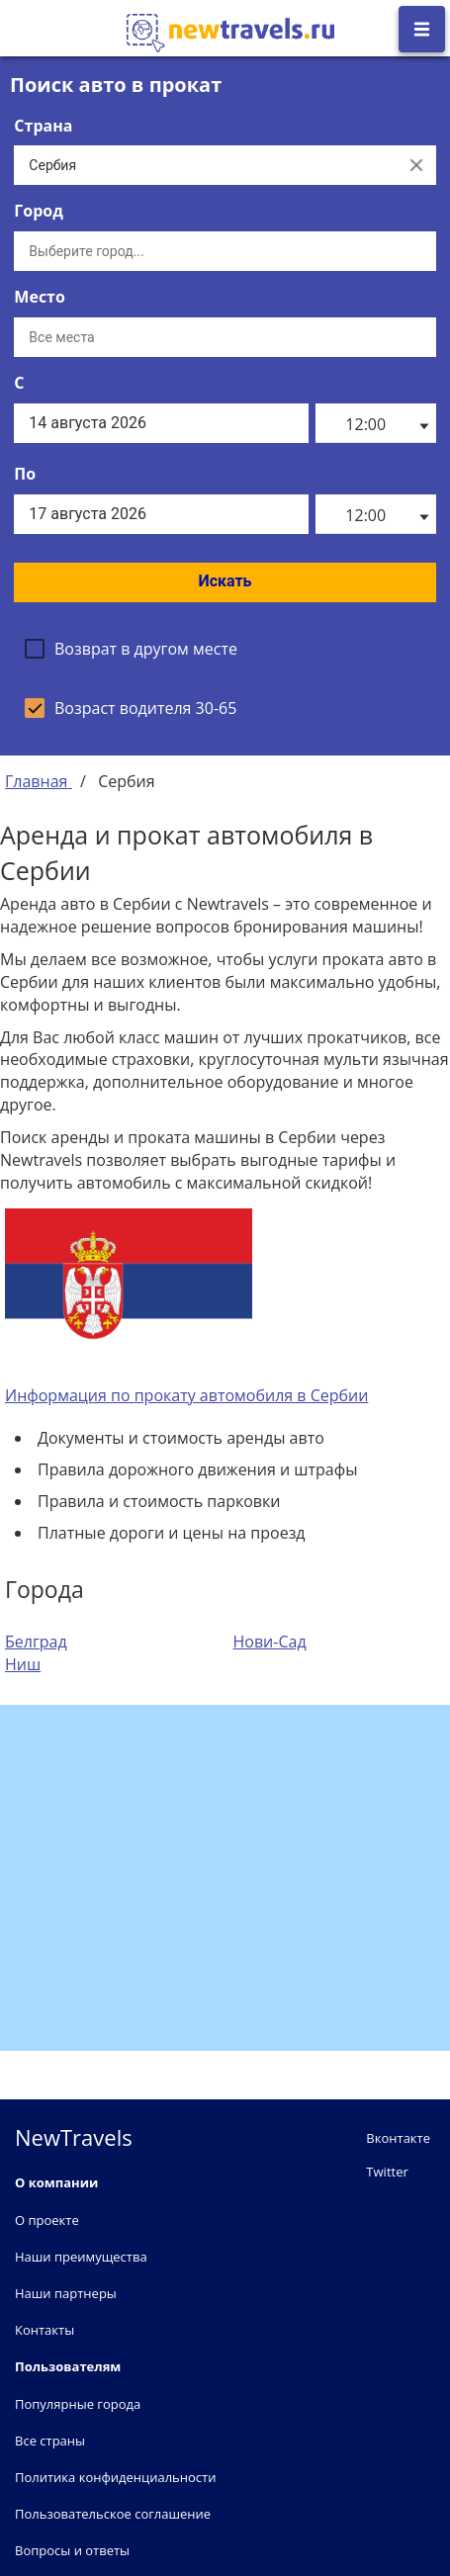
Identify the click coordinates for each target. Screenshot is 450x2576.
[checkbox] (131, 649)
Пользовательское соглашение (113, 2514)
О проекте (47, 2220)
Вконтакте (398, 2138)
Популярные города (77, 2404)
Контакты (44, 2330)
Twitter (386, 2171)
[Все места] (224, 337)
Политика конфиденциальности (115, 2477)
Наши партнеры (66, 2293)
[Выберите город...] (224, 251)
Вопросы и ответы (72, 2550)
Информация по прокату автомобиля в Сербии (186, 1395)
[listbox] (375, 423)
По (25, 474)
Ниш (23, 1664)
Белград (36, 1641)
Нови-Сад (270, 1641)
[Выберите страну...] (205, 165)
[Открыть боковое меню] (422, 29)
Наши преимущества (81, 2256)
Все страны (50, 2440)
